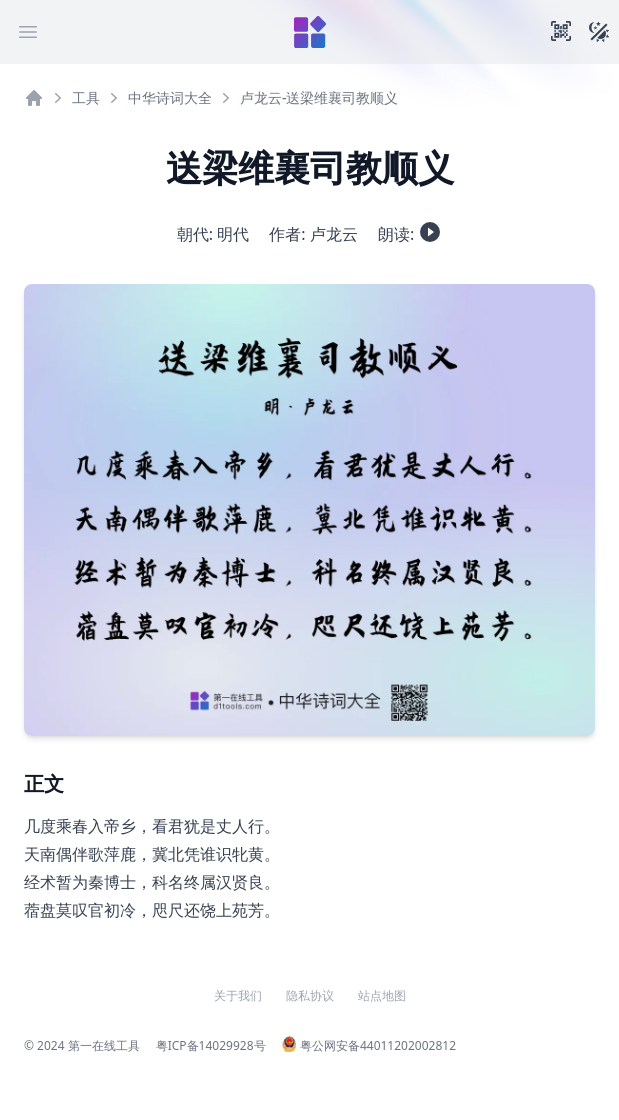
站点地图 (382, 996)
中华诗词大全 (170, 97)
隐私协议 (310, 996)
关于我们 (238, 996)
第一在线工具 (104, 1045)
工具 (86, 97)
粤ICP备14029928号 (211, 1045)
